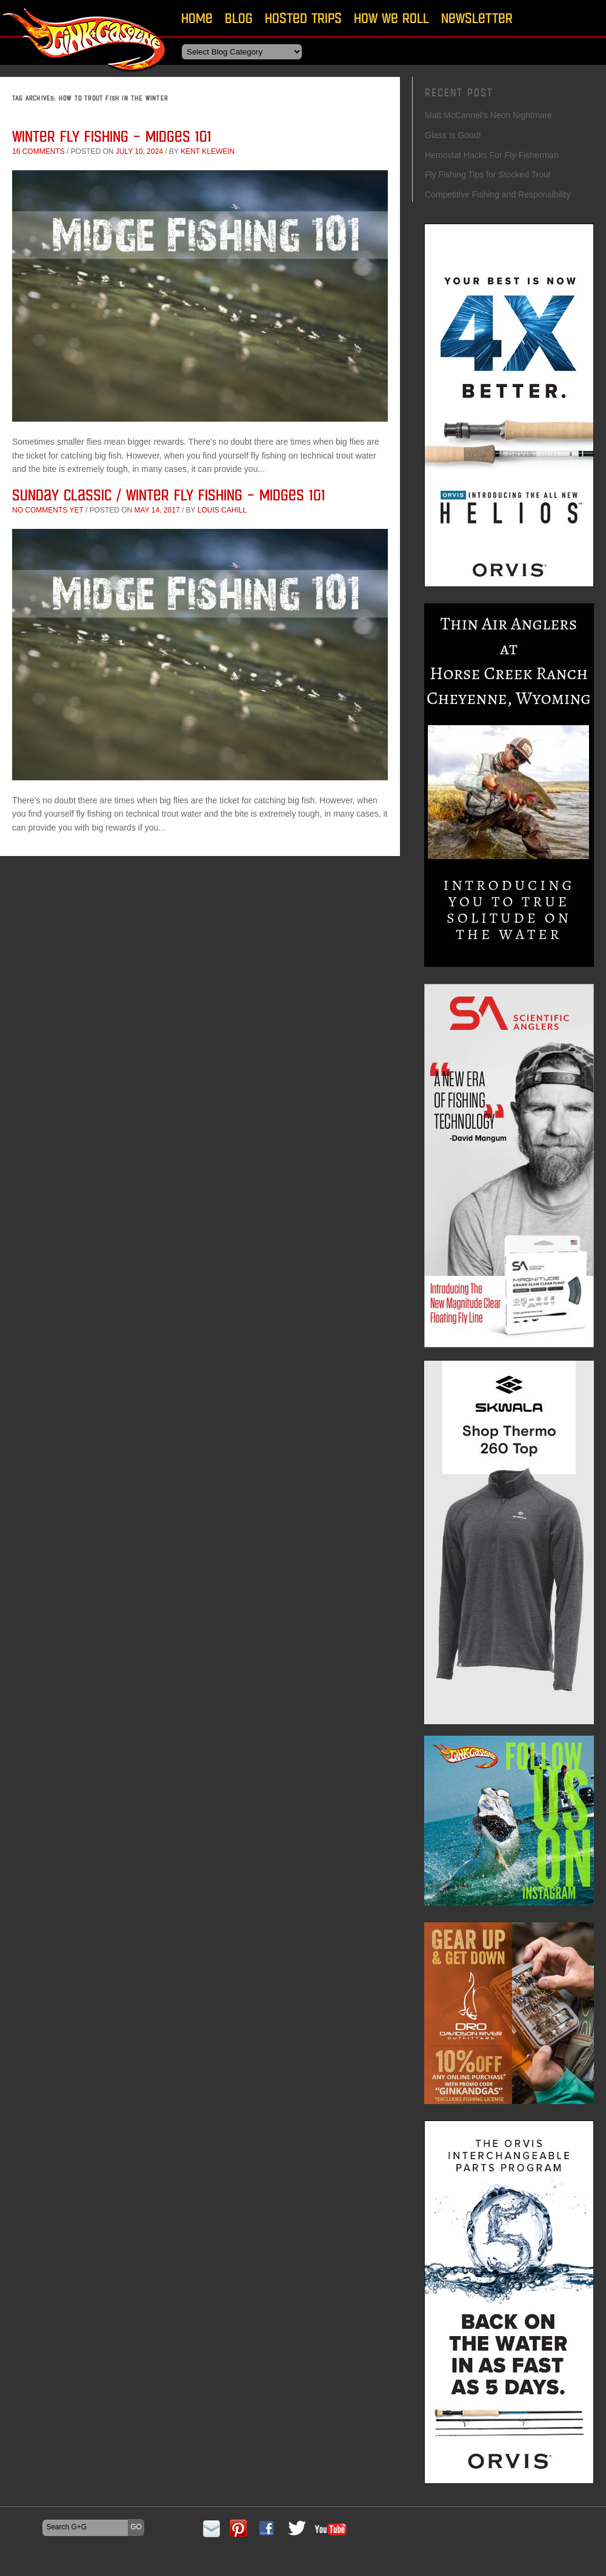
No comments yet (48, 510)
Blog (239, 18)
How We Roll (391, 18)
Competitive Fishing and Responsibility (497, 194)
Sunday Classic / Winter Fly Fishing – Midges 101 (168, 494)
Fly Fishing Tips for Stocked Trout (488, 174)
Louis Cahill (222, 510)
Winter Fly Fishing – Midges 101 (111, 136)
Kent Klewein (208, 151)
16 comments (38, 151)
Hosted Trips (303, 18)
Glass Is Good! (453, 135)
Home (197, 18)
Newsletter (477, 18)
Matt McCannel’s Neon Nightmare (488, 115)
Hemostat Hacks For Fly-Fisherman (492, 155)
